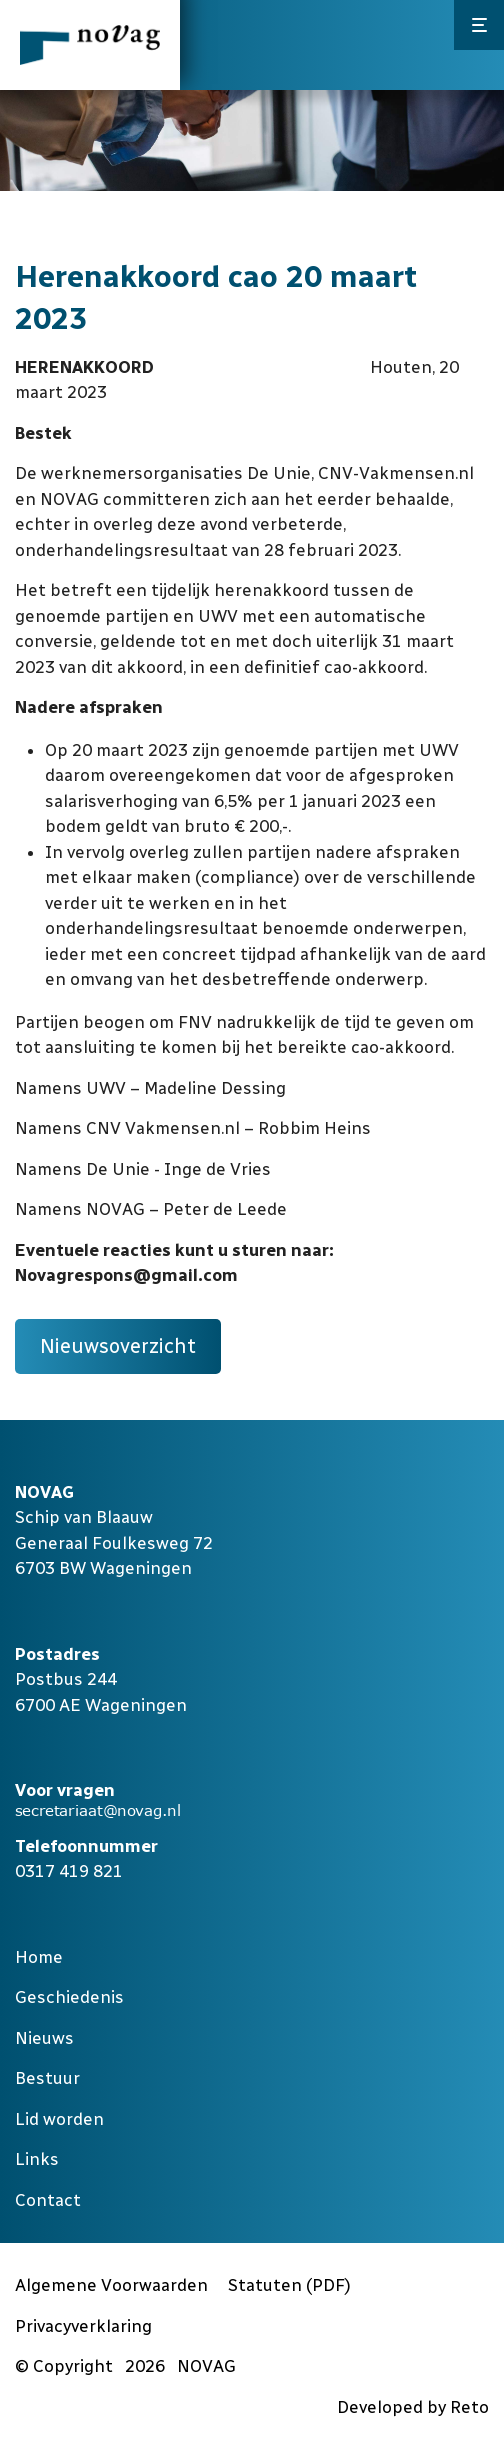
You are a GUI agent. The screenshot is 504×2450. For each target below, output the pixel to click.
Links (37, 2159)
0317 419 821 (69, 1871)
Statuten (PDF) (289, 2285)
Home (39, 1957)
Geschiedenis (69, 1997)
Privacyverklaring (83, 2326)
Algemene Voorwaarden (111, 2285)
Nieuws (44, 2038)
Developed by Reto (413, 2407)
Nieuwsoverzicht (118, 1346)
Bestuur (47, 2078)
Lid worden (59, 2119)
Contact (48, 2200)
